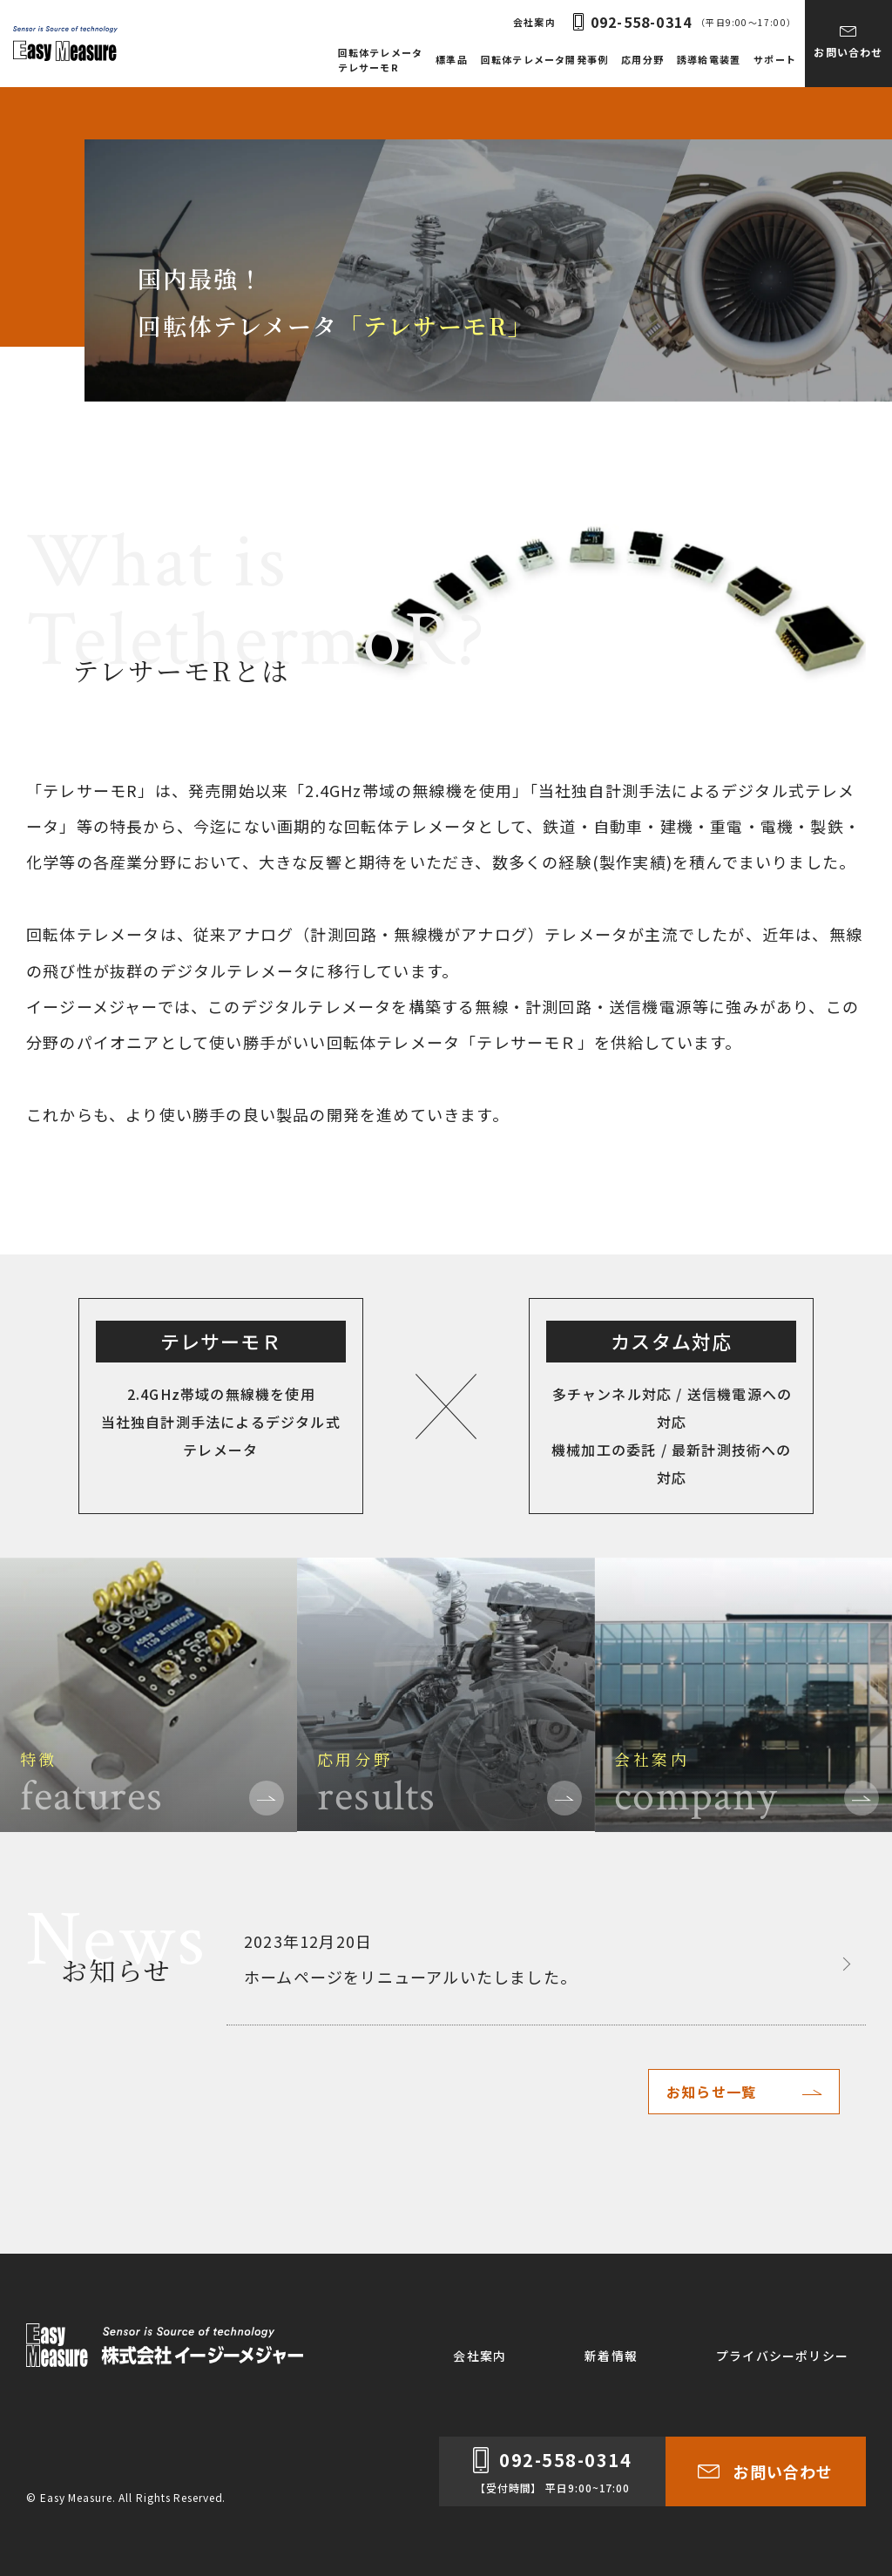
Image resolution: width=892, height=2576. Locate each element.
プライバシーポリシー (782, 2355)
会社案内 (534, 22)
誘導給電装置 (708, 59)
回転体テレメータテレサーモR (380, 59)
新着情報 (611, 2355)
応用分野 (642, 59)
